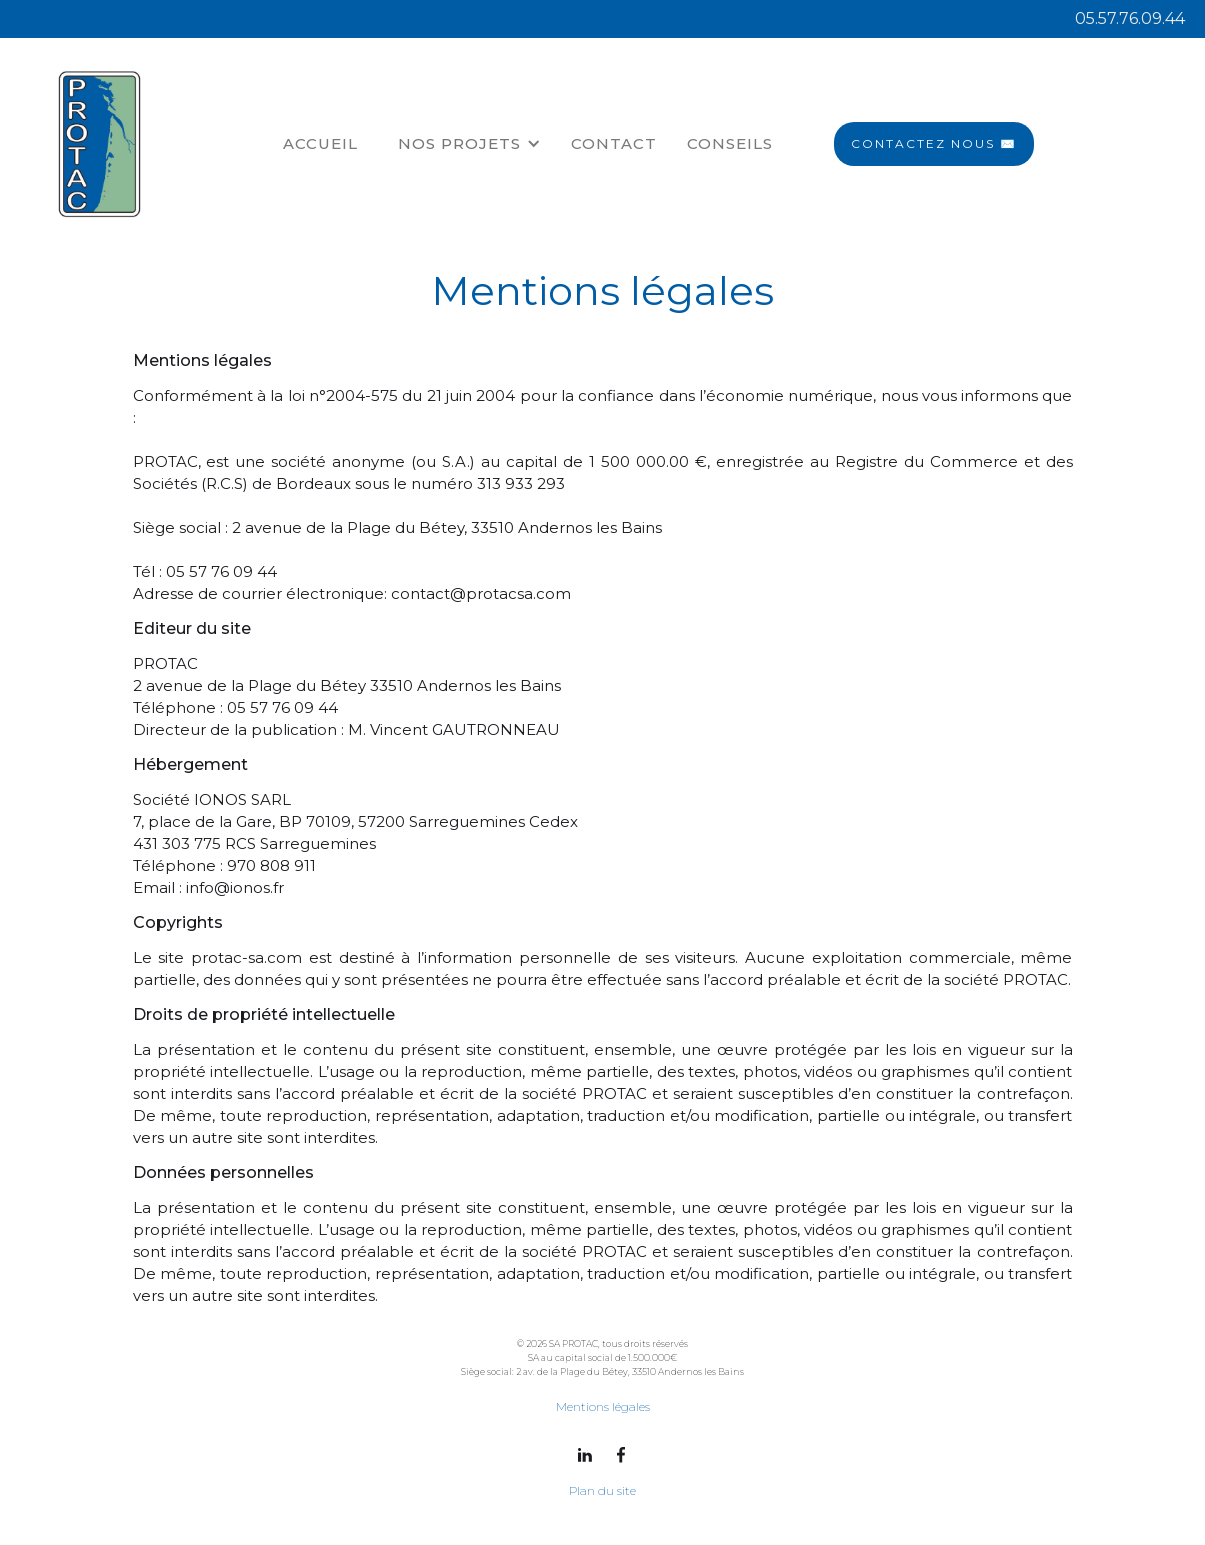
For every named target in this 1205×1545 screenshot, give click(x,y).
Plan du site (602, 1490)
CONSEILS (730, 143)
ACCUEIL (320, 143)
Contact (614, 143)
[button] (469, 144)
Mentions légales (603, 1406)
